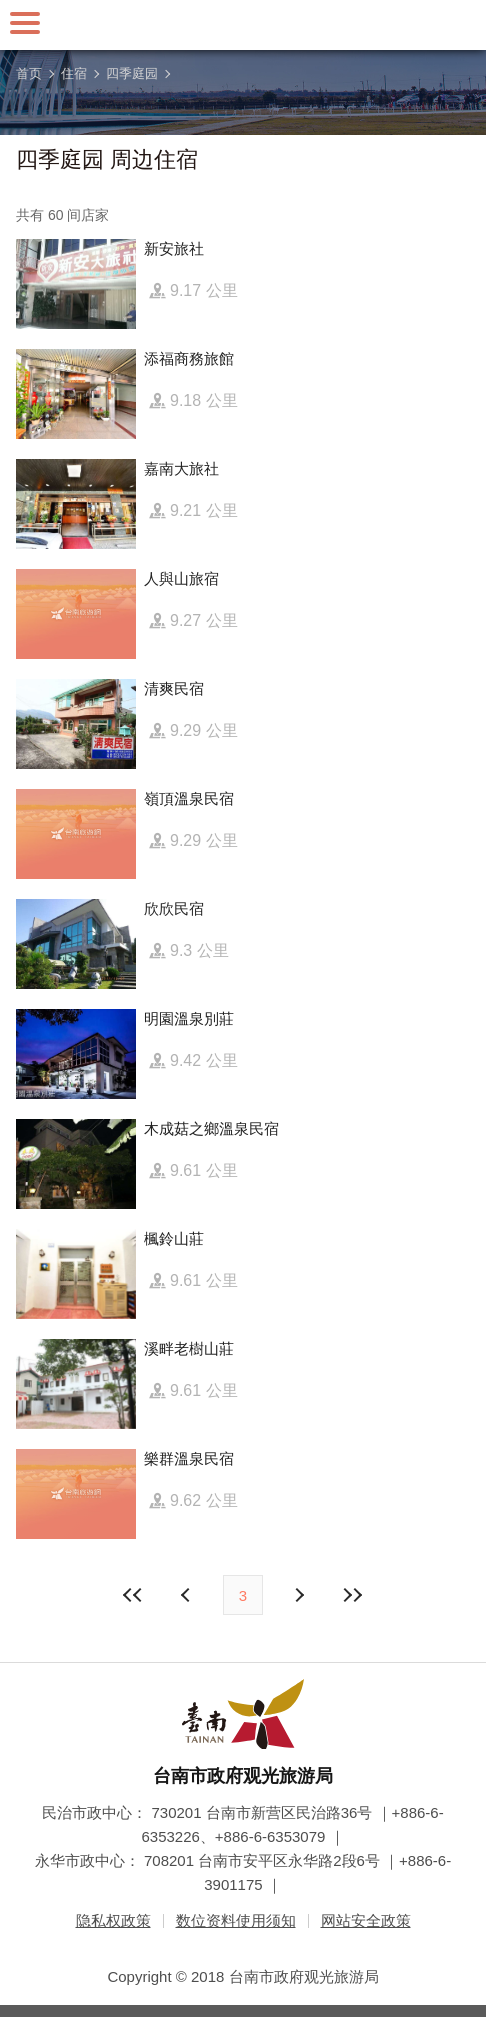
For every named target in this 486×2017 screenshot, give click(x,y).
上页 (298, 1595)
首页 (29, 73)
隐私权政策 (113, 1920)
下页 (188, 1595)
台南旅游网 (243, 25)
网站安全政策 (366, 1920)
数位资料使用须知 (236, 1920)
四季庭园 (132, 73)
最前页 (134, 1595)
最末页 (352, 1595)
